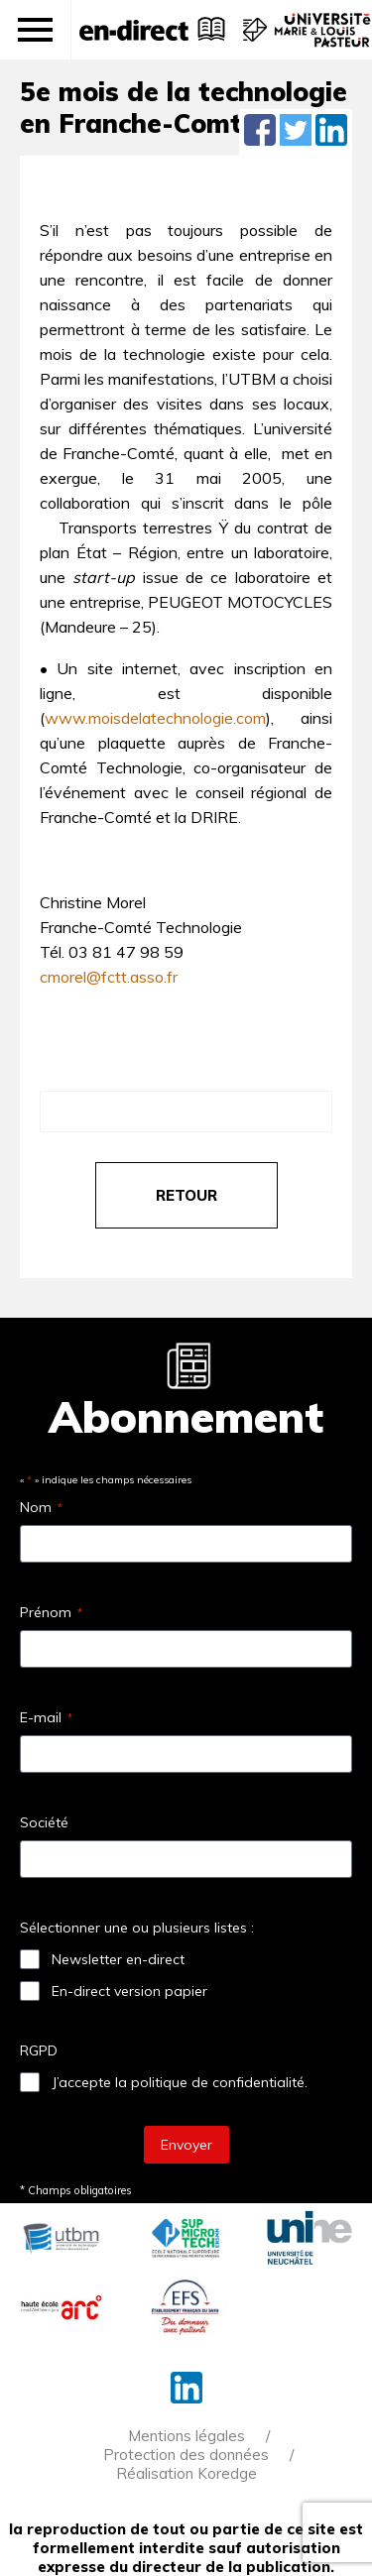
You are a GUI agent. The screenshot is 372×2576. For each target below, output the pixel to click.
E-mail (46, 1717)
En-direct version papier (129, 1991)
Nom (41, 1507)
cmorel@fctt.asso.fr (109, 977)
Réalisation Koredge (186, 2473)
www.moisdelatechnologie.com (155, 718)
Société (44, 1822)
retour (186, 1195)
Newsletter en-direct (118, 1959)
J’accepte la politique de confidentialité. (180, 2082)
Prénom (51, 1612)
